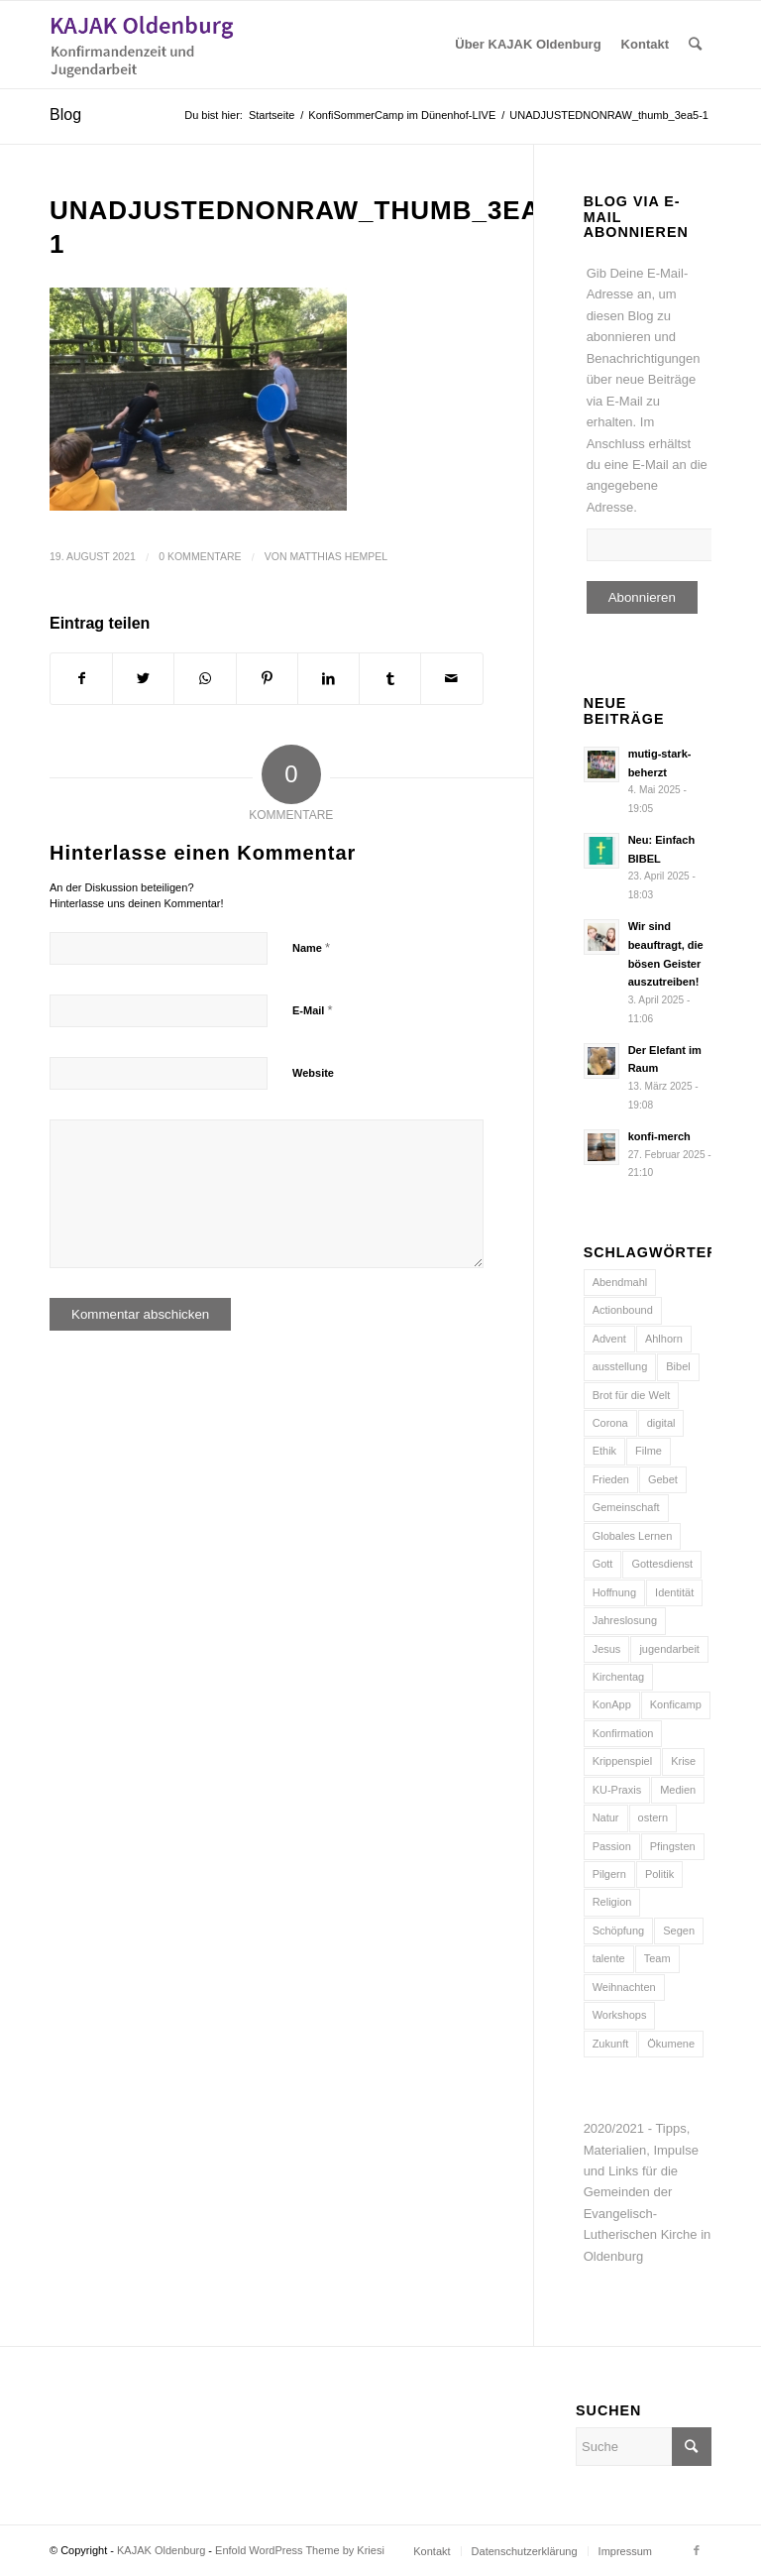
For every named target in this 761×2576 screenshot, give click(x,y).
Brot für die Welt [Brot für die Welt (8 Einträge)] (632, 1395)
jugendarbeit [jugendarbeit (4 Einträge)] (669, 1649)
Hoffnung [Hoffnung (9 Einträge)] (614, 1592)
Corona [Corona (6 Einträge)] (610, 1423)
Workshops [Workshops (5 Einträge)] (620, 2015)
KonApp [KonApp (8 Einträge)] (612, 1704)
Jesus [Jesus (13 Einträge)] (607, 1649)
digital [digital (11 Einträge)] (661, 1423)
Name (311, 947)
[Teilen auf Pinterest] (267, 678)
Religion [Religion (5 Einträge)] (612, 1902)
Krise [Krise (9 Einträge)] (683, 1761)
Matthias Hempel (338, 556)
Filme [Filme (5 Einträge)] (648, 1451)
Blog (65, 114)
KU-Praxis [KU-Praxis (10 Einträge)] (617, 1790)
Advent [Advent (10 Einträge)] (609, 1339)
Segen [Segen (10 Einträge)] (679, 1930)
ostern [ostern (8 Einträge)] (653, 1817)
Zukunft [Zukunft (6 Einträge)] (611, 2043)
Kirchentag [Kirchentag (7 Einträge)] (619, 1677)
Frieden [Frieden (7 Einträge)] (611, 1479)
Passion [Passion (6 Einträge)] (612, 1846)
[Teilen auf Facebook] (81, 678)
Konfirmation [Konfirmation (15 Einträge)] (623, 1733)
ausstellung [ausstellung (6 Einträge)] (620, 1366)
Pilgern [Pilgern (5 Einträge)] (609, 1874)
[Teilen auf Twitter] (143, 678)
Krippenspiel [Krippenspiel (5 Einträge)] (623, 1761)
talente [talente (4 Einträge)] (609, 1958)
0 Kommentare (200, 556)
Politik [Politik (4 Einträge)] (659, 1874)
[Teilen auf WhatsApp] (204, 678)
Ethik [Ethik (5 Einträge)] (604, 1451)
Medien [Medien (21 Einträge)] (678, 1790)
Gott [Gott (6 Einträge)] (603, 1564)
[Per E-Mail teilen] (451, 678)
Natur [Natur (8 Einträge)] (606, 1817)
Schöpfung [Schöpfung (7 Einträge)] (619, 1930)
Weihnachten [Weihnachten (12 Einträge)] (624, 1987)
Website (313, 1073)
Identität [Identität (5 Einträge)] (674, 1592)
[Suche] (695, 44)
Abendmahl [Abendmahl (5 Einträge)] (620, 1282)
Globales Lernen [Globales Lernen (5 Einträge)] (633, 1536)
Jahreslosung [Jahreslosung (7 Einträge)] (625, 1620)
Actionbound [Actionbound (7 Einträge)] (623, 1310)
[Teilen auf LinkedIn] (328, 678)
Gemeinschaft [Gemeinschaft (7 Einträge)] (626, 1507)
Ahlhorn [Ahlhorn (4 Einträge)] (664, 1339)
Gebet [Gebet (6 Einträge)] (663, 1479)
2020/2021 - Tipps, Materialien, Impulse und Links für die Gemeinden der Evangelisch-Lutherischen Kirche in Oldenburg (647, 2192)
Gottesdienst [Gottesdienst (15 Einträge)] (662, 1564)
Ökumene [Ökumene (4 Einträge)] (671, 2043)
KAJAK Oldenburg (161, 2550)
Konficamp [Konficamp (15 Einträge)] (676, 1704)
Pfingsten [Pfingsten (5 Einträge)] (673, 1846)
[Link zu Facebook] (696, 2550)
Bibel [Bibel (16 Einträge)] (678, 1366)
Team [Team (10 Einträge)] (657, 1958)
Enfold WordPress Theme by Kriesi (299, 2550)
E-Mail (312, 1009)
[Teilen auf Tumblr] (390, 678)
